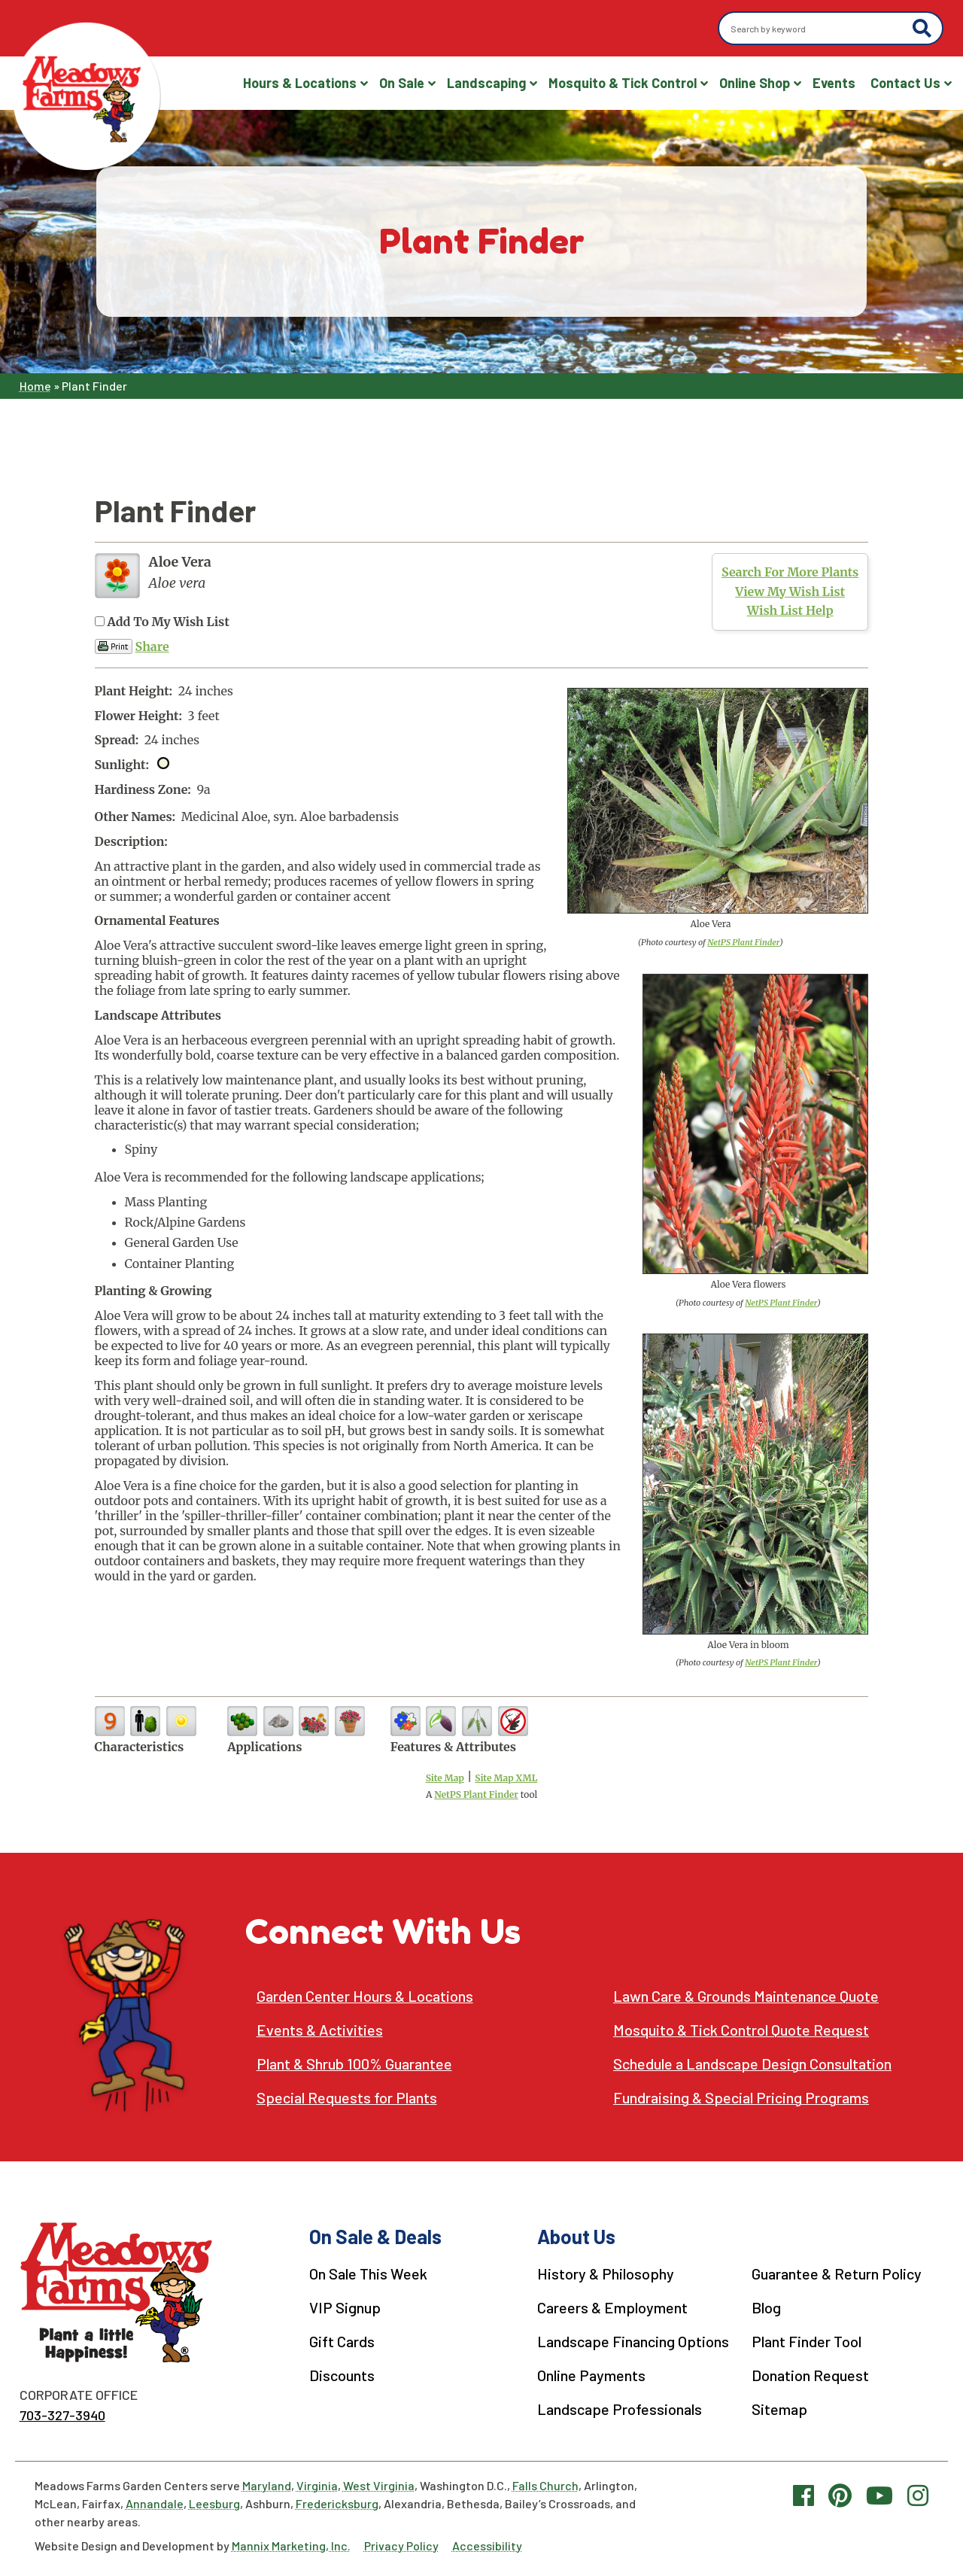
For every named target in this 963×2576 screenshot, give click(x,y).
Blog (766, 2307)
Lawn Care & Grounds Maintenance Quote (746, 1996)
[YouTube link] (879, 2494)
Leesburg (214, 2503)
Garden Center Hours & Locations (365, 1996)
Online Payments (591, 2375)
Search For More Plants (789, 571)
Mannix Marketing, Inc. (291, 2545)
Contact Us (905, 83)
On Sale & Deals (375, 2236)
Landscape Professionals (619, 2409)
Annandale (155, 2503)
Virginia (317, 2485)
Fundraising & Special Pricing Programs (741, 2097)
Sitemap (779, 2409)
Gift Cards (342, 2341)
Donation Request (810, 2375)
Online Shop (754, 83)
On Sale (401, 83)
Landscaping (486, 83)
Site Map (445, 1778)
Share (152, 646)
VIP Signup (345, 2307)
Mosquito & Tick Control (622, 83)
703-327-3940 (62, 2415)
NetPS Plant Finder (743, 942)
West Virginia (379, 2485)
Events (834, 83)
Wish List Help (790, 610)
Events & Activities (320, 2030)
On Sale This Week (368, 2273)
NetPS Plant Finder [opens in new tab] (476, 1794)
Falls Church (545, 2485)
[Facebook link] (803, 2494)
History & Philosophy (605, 2273)
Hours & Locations (300, 83)
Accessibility (487, 2545)
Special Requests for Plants (347, 2097)
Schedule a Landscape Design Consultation (752, 2064)
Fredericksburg (337, 2503)
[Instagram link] (917, 2494)
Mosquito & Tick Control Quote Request (741, 2030)
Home (35, 386)
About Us (576, 2236)
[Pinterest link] (840, 2494)
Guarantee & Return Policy (837, 2273)
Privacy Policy (401, 2545)
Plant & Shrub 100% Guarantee (354, 2064)
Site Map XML (506, 1778)
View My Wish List (790, 591)
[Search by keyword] (817, 29)
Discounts (342, 2375)
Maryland (266, 2485)
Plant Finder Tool (806, 2341)
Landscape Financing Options (633, 2341)
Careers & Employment (612, 2307)
